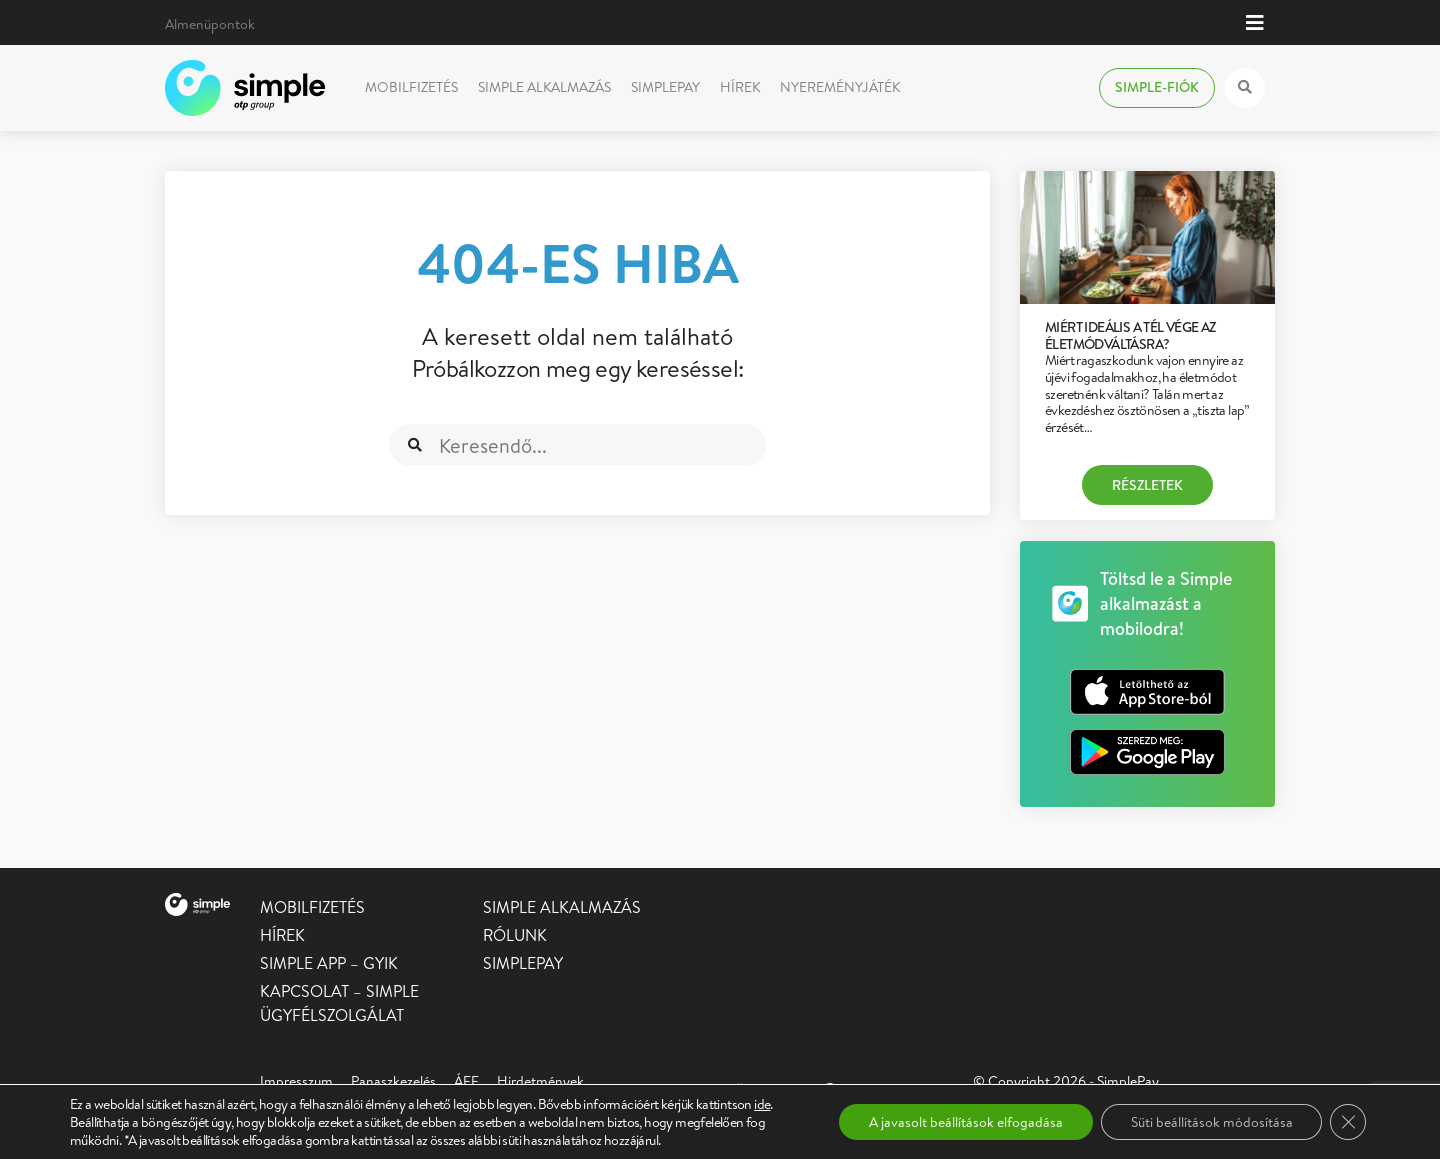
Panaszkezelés (393, 1081)
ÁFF (466, 1081)
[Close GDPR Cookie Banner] (1348, 1122)
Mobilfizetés (411, 87)
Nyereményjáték (840, 87)
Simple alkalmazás (544, 87)
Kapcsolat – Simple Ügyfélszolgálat (339, 1003)
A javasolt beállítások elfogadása (965, 1122)
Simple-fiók (1157, 87)
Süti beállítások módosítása (1211, 1122)
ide (762, 1104)
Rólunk (515, 935)
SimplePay (665, 87)
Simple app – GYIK (329, 963)
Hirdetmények (540, 1081)
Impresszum (296, 1081)
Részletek (1147, 485)
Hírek (740, 87)
